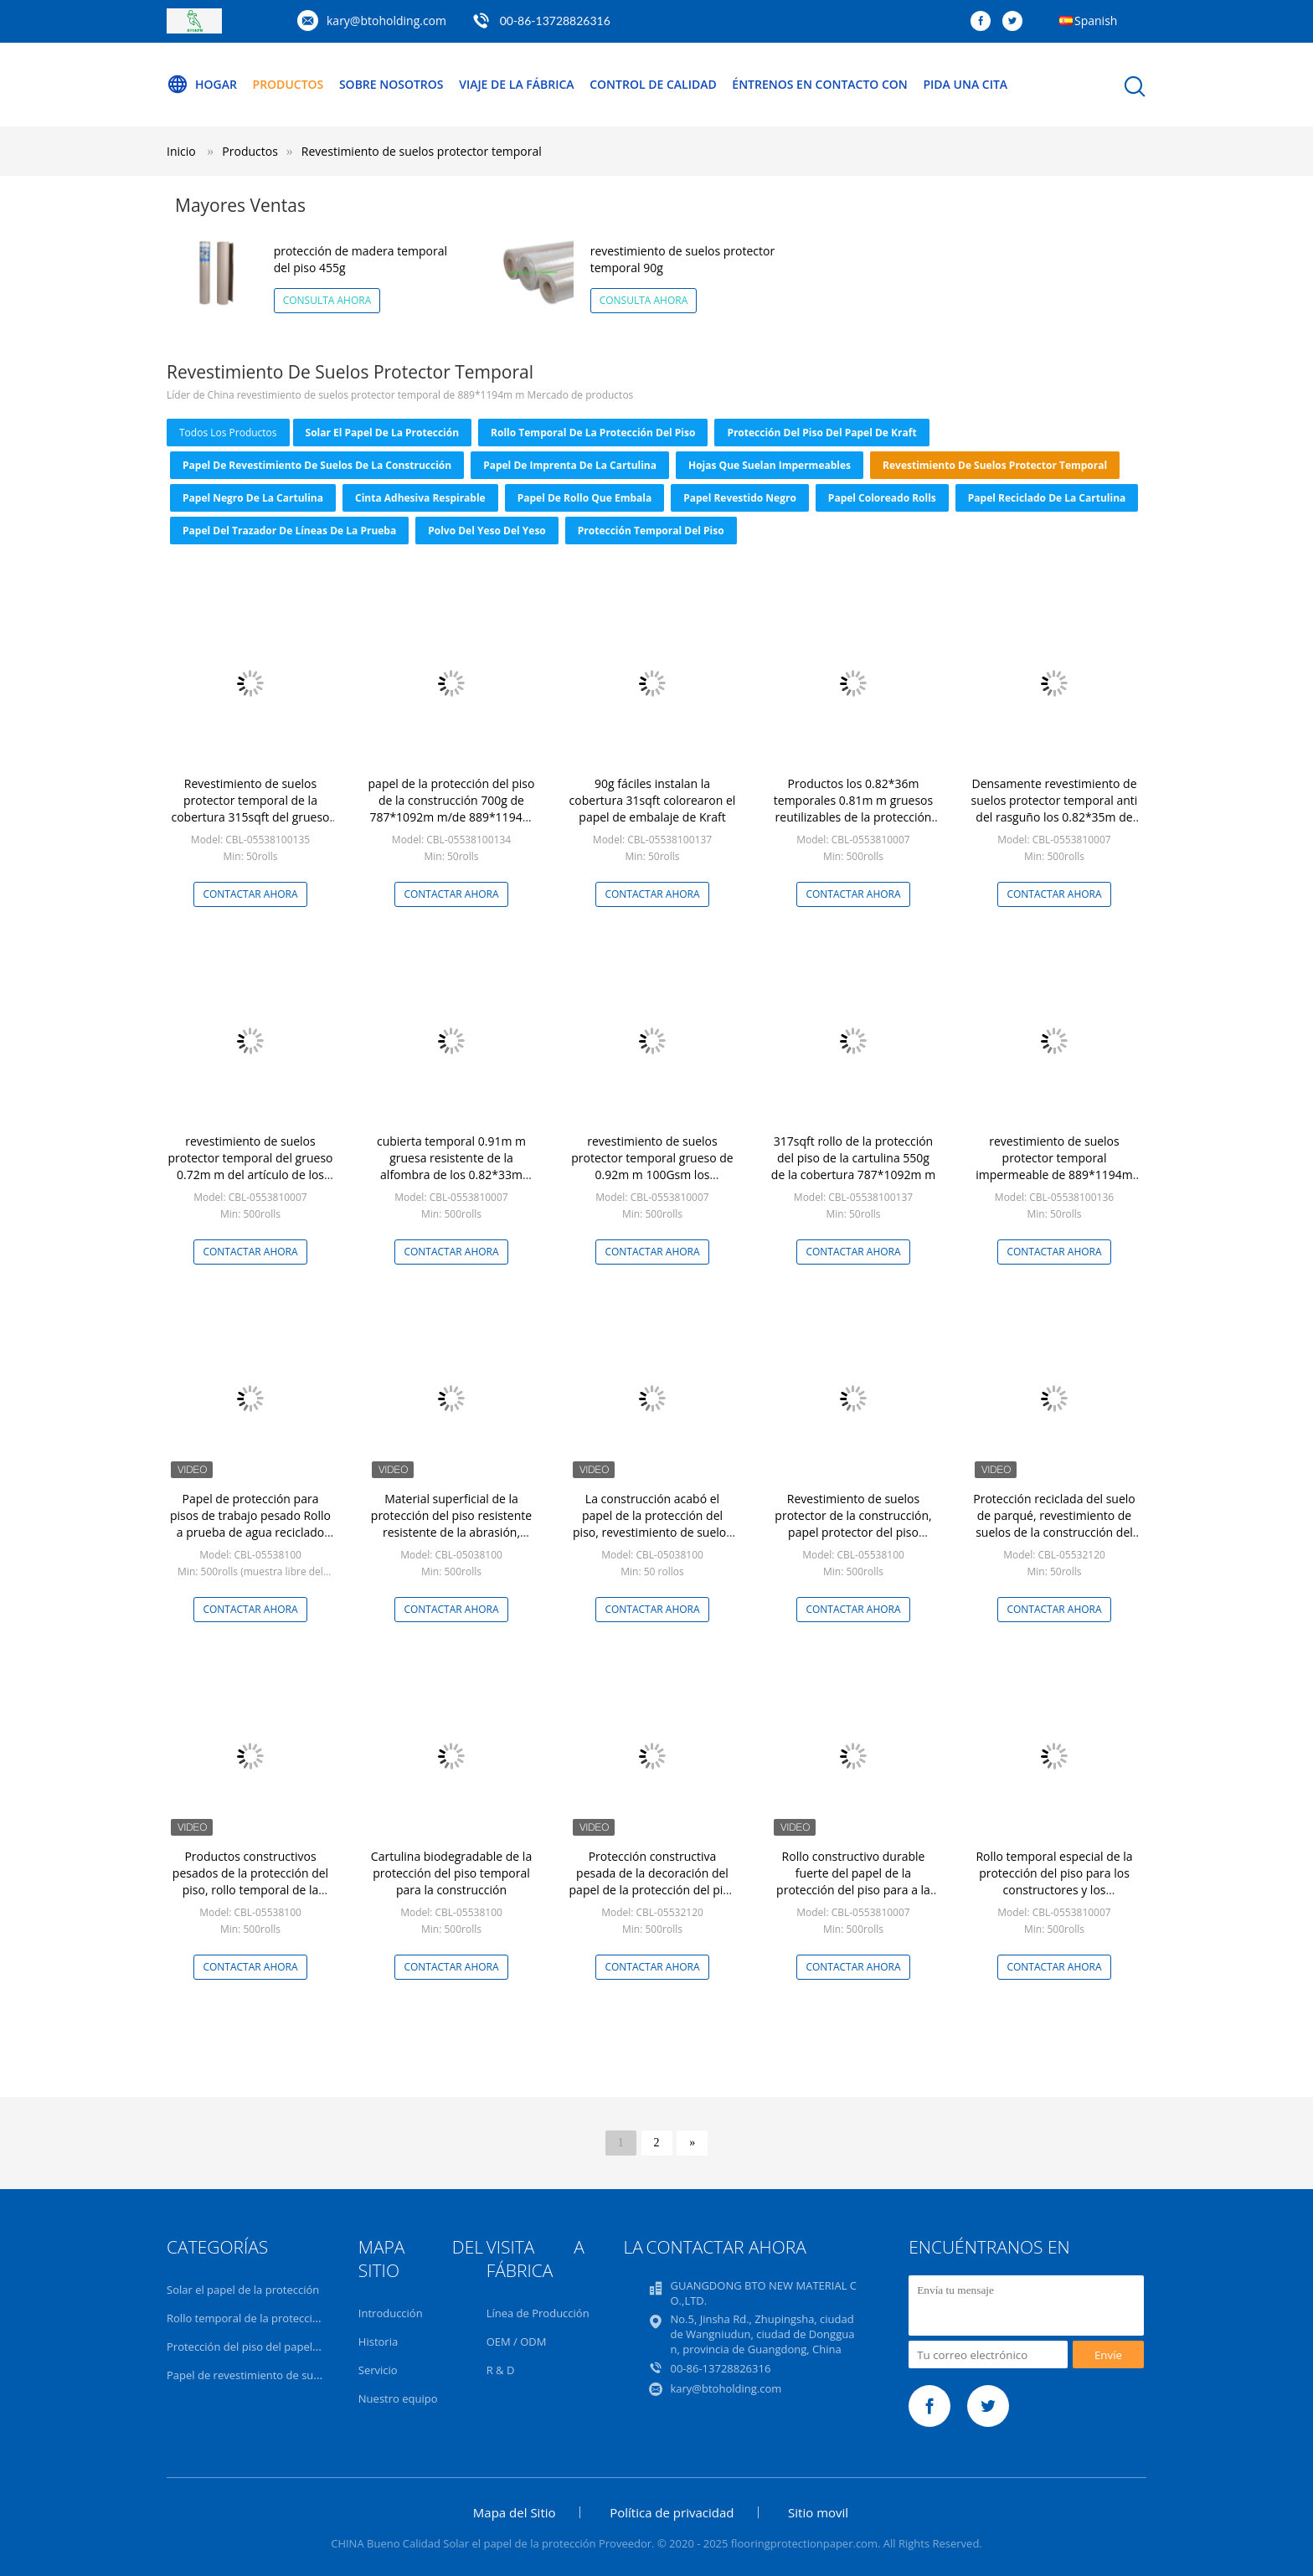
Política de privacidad (672, 2512)
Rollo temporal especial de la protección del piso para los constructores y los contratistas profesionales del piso (1054, 1889)
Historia (378, 2341)
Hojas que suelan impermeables (769, 465)
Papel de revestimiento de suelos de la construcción (317, 465)
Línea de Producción (538, 2313)
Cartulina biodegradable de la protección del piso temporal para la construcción (451, 1873)
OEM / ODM (517, 2341)
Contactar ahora (250, 894)
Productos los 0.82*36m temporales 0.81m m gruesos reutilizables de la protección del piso (853, 808)
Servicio (378, 2370)
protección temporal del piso (651, 530)
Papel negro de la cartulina (253, 498)
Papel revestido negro (739, 498)
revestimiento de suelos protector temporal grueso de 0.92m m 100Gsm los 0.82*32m (652, 1166)
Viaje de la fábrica (516, 84)
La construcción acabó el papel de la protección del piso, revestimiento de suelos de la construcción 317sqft (652, 1524)
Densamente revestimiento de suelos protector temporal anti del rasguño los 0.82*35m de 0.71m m (1054, 808)
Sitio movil (818, 2512)
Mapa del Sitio (514, 2512)
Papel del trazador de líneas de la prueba (289, 530)
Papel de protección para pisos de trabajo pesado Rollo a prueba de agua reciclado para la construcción (250, 1524)
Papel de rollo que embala (584, 498)
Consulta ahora (327, 300)
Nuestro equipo (398, 2398)
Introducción (390, 2313)
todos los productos (228, 432)
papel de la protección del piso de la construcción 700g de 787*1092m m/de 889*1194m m (451, 808)
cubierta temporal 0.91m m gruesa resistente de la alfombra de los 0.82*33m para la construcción (451, 1166)
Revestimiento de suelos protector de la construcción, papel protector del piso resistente (853, 1524)
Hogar (202, 84)
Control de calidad (653, 84)
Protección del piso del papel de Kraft (821, 432)
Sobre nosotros (391, 84)
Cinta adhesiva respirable (420, 498)
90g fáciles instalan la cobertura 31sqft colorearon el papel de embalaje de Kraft (652, 800)
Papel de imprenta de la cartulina (569, 465)
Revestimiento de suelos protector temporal (421, 151)
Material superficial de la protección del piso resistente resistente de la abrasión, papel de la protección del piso (451, 1524)
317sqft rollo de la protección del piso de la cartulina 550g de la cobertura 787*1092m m (853, 1157)
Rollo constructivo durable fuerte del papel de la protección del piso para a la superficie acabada (853, 1881)
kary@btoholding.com (386, 20)
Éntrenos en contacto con (820, 84)
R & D (501, 2370)
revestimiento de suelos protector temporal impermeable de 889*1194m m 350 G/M (1054, 1166)
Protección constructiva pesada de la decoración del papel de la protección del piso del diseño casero (652, 1881)
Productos (288, 84)
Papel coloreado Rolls (882, 498)
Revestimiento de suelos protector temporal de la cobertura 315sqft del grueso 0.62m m (250, 808)
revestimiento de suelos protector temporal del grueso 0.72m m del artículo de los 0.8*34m (250, 1166)
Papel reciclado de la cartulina (1046, 498)
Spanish (1095, 20)
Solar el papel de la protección (383, 432)
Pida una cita (965, 84)
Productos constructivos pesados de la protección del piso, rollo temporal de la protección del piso (250, 1881)
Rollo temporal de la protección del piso (593, 432)
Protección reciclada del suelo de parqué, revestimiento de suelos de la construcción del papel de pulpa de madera (1054, 1524)
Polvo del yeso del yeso (487, 530)
